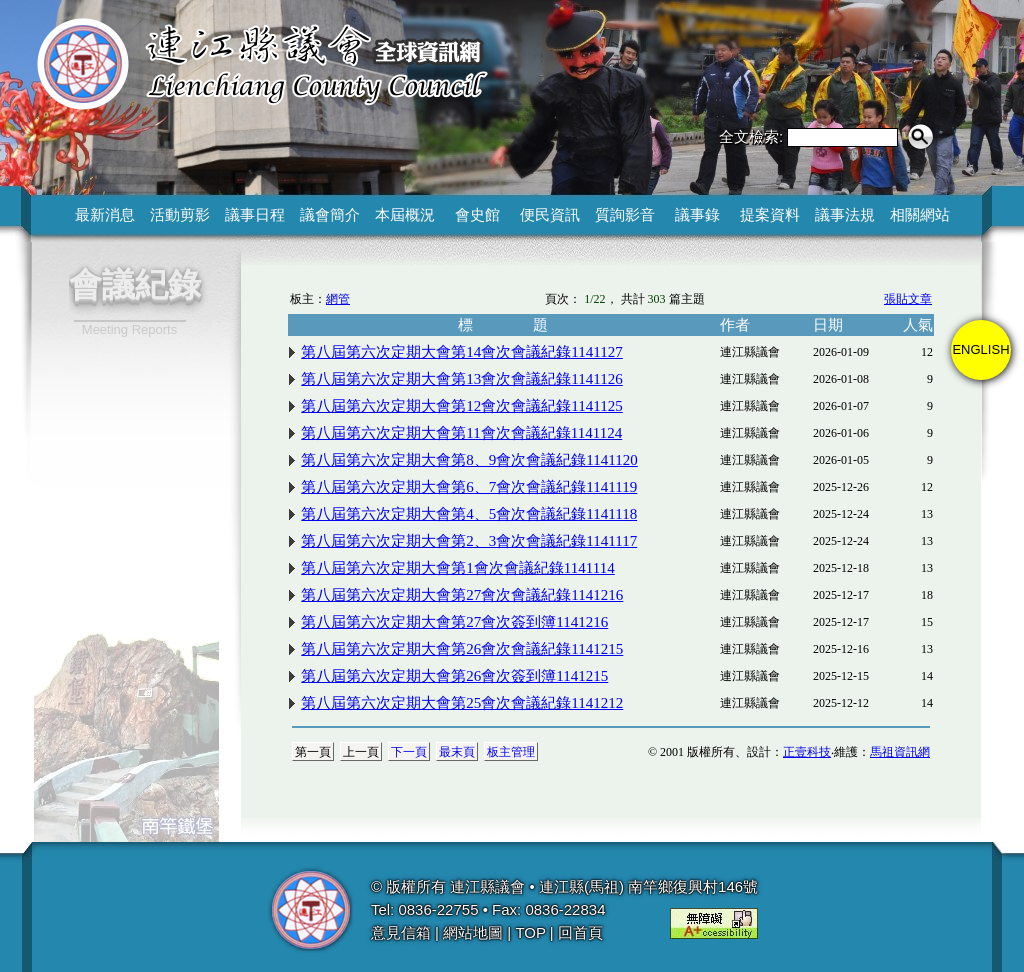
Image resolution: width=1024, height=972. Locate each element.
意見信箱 (401, 932)
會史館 (477, 214)
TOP (530, 932)
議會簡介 (330, 214)
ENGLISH (980, 349)
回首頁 (580, 932)
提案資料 (770, 214)
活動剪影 (180, 214)
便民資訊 (550, 214)
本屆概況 (405, 214)
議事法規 (845, 214)
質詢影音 (625, 214)
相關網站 (920, 214)
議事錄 (697, 214)
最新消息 (105, 214)
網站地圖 (473, 932)
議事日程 (255, 214)
